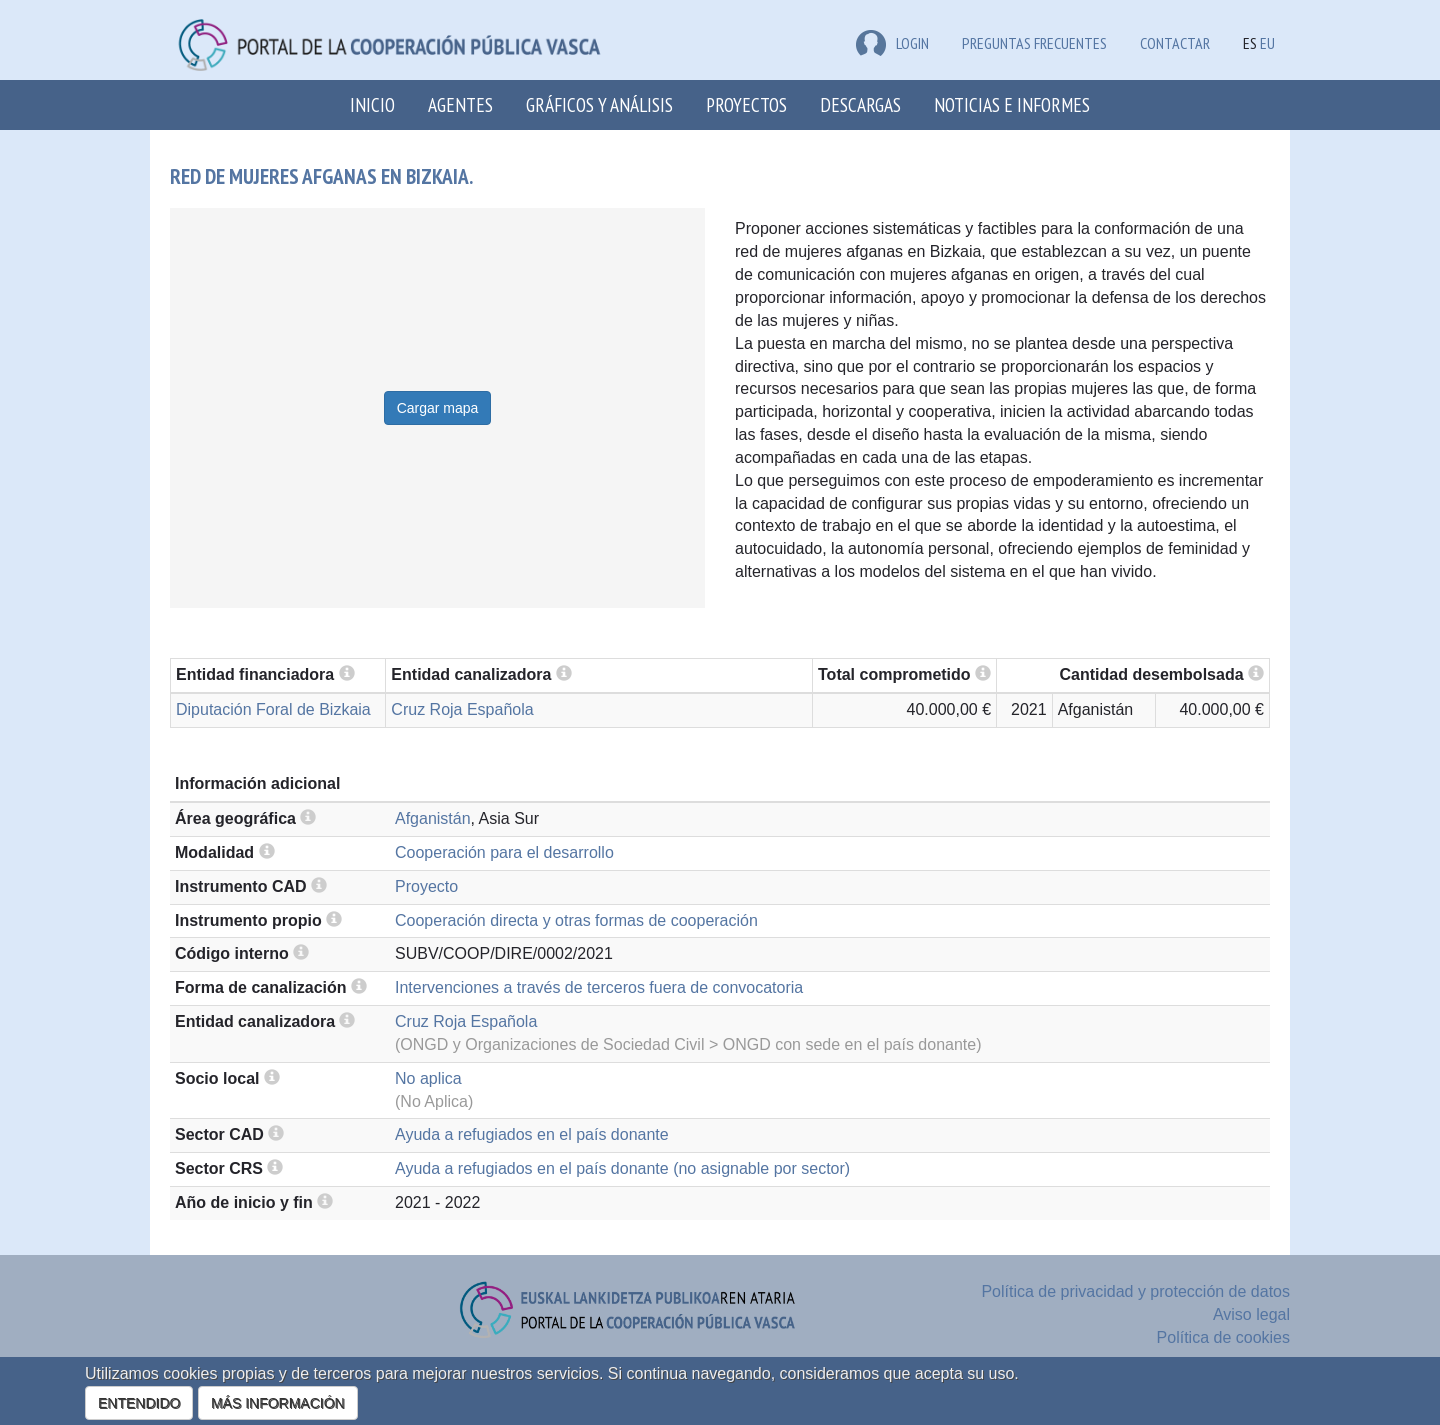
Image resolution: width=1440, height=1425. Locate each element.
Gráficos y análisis (599, 104)
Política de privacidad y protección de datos (1135, 1291)
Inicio (372, 104)
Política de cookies (1223, 1337)
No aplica (428, 1078)
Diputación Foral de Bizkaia (273, 709)
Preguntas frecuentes (1034, 43)
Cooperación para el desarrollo (504, 852)
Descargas (860, 104)
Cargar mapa (438, 408)
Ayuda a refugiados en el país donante (532, 1134)
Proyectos (746, 104)
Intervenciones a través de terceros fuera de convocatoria (599, 987)
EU (1267, 43)
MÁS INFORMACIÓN (278, 1403)
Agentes (460, 104)
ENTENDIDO (139, 1403)
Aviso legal (1251, 1314)
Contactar (1175, 43)
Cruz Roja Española (462, 709)
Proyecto (426, 886)
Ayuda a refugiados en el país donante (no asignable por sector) (622, 1168)
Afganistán (433, 818)
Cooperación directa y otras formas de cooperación (576, 920)
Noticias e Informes (1012, 104)
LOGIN (892, 43)
